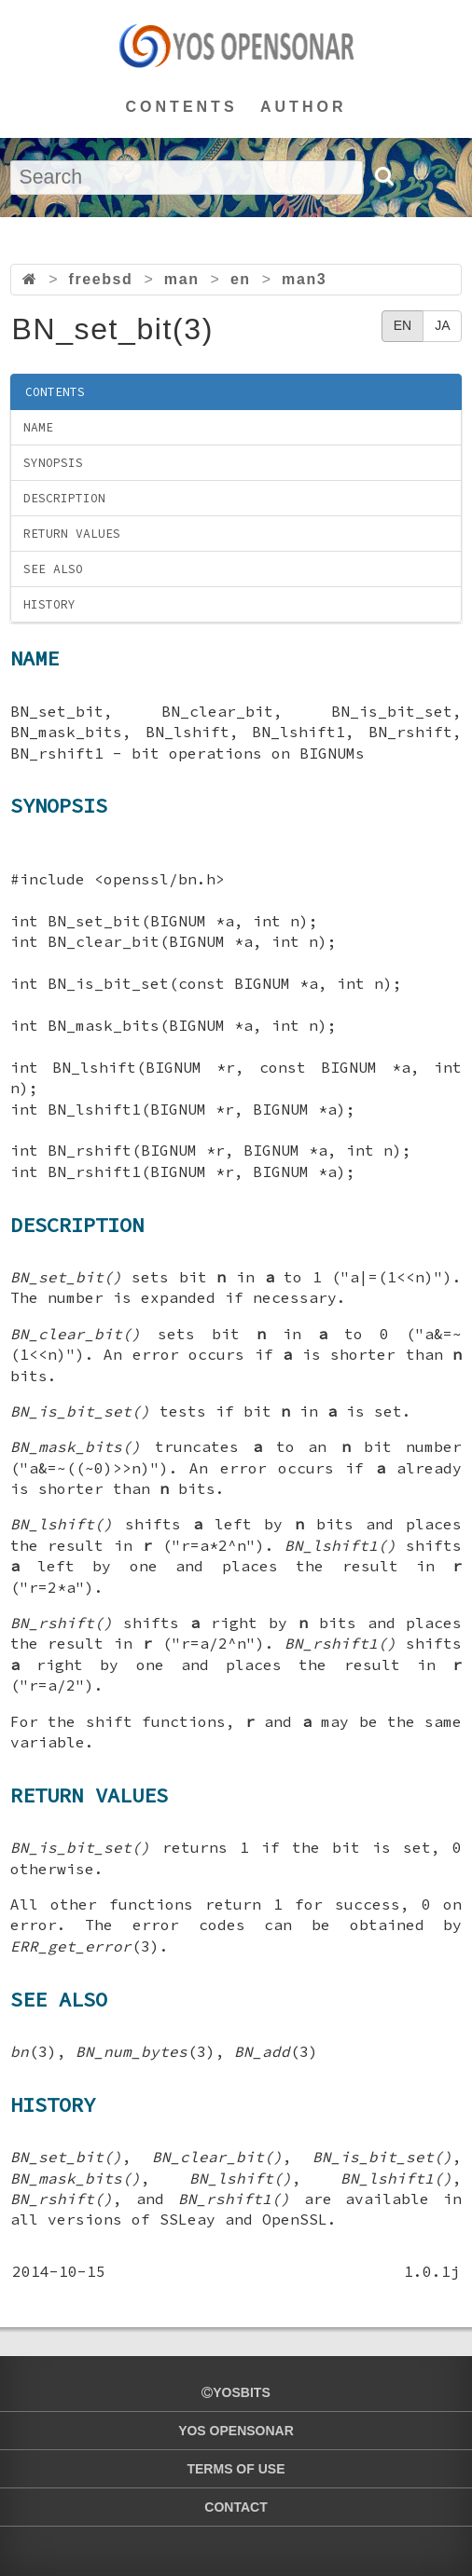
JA (442, 325)
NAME (38, 427)
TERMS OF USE (236, 2468)
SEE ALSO (53, 569)
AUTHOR (303, 107)
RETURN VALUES (71, 533)
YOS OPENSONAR (236, 2430)
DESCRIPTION (64, 498)
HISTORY (49, 604)
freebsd (100, 279)
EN (402, 325)
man (182, 279)
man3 (304, 279)
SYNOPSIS (53, 463)
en (240, 279)
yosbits (235, 2392)
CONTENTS (182, 107)
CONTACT (235, 2507)
